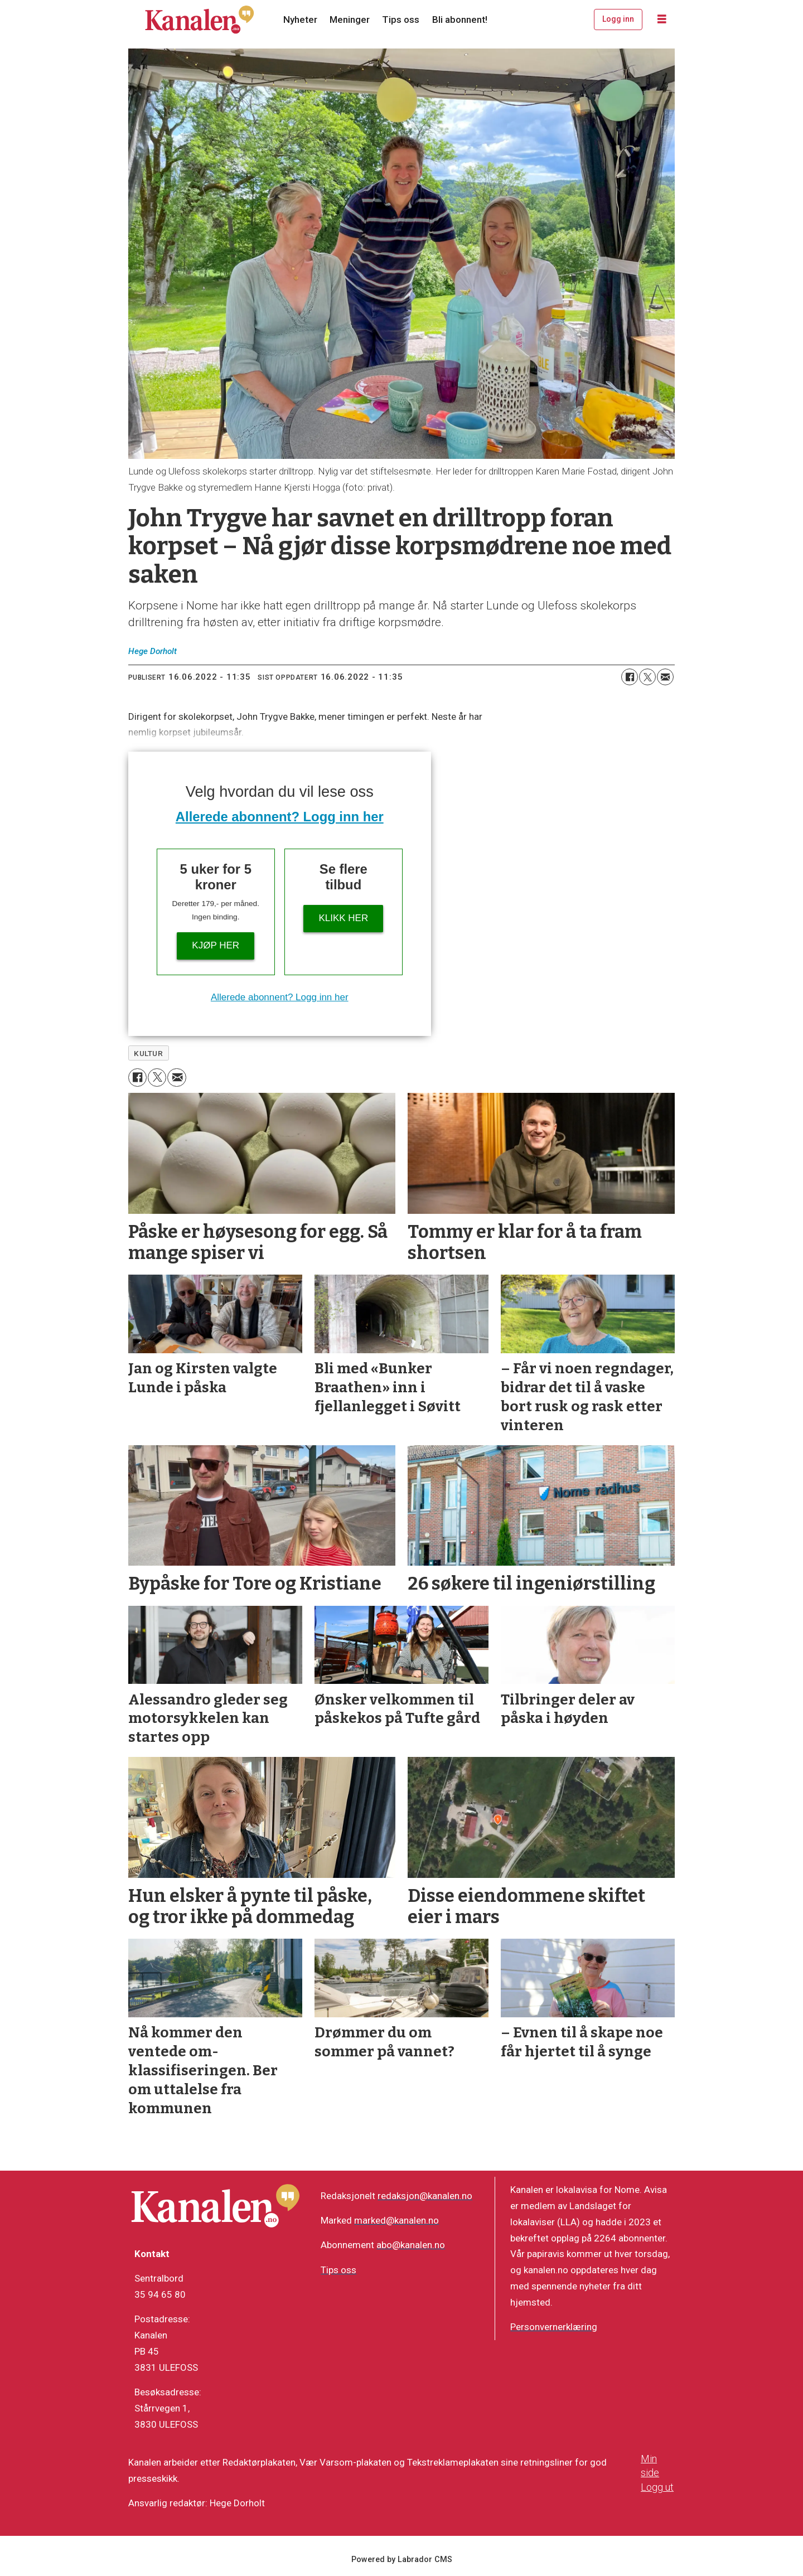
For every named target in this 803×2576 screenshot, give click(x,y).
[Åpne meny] (662, 19)
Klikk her (343, 918)
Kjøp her (215, 945)
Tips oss (400, 19)
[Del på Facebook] (629, 677)
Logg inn (618, 18)
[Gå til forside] (199, 19)
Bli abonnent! (459, 19)
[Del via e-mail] (665, 677)
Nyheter (300, 19)
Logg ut (657, 2487)
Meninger (350, 19)
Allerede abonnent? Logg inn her (280, 816)
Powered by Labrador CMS (401, 2559)
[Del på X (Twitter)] (647, 677)
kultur (148, 1053)
